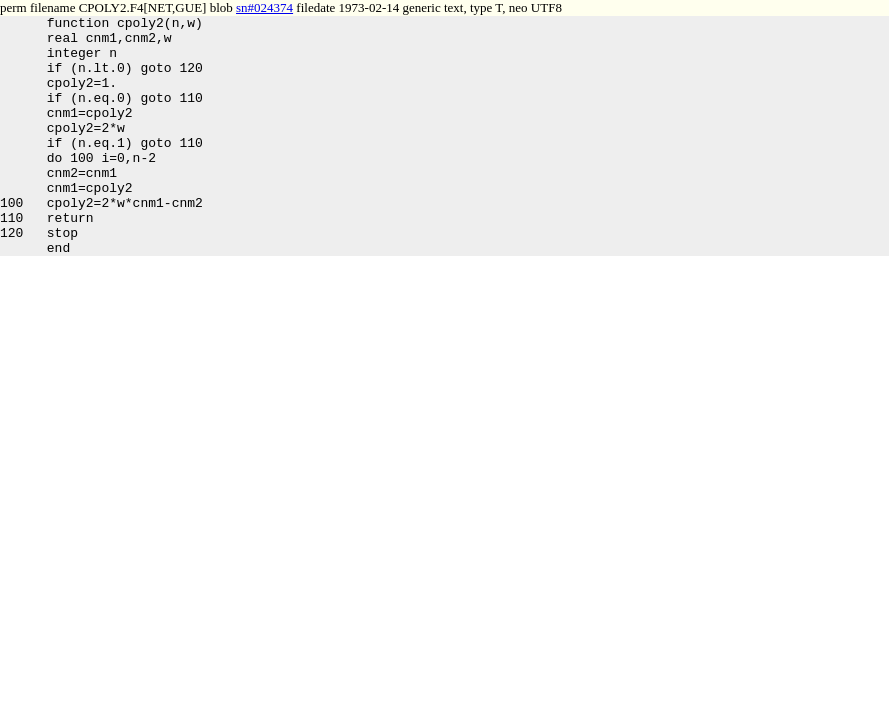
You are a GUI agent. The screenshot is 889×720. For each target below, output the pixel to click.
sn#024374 (264, 7)
